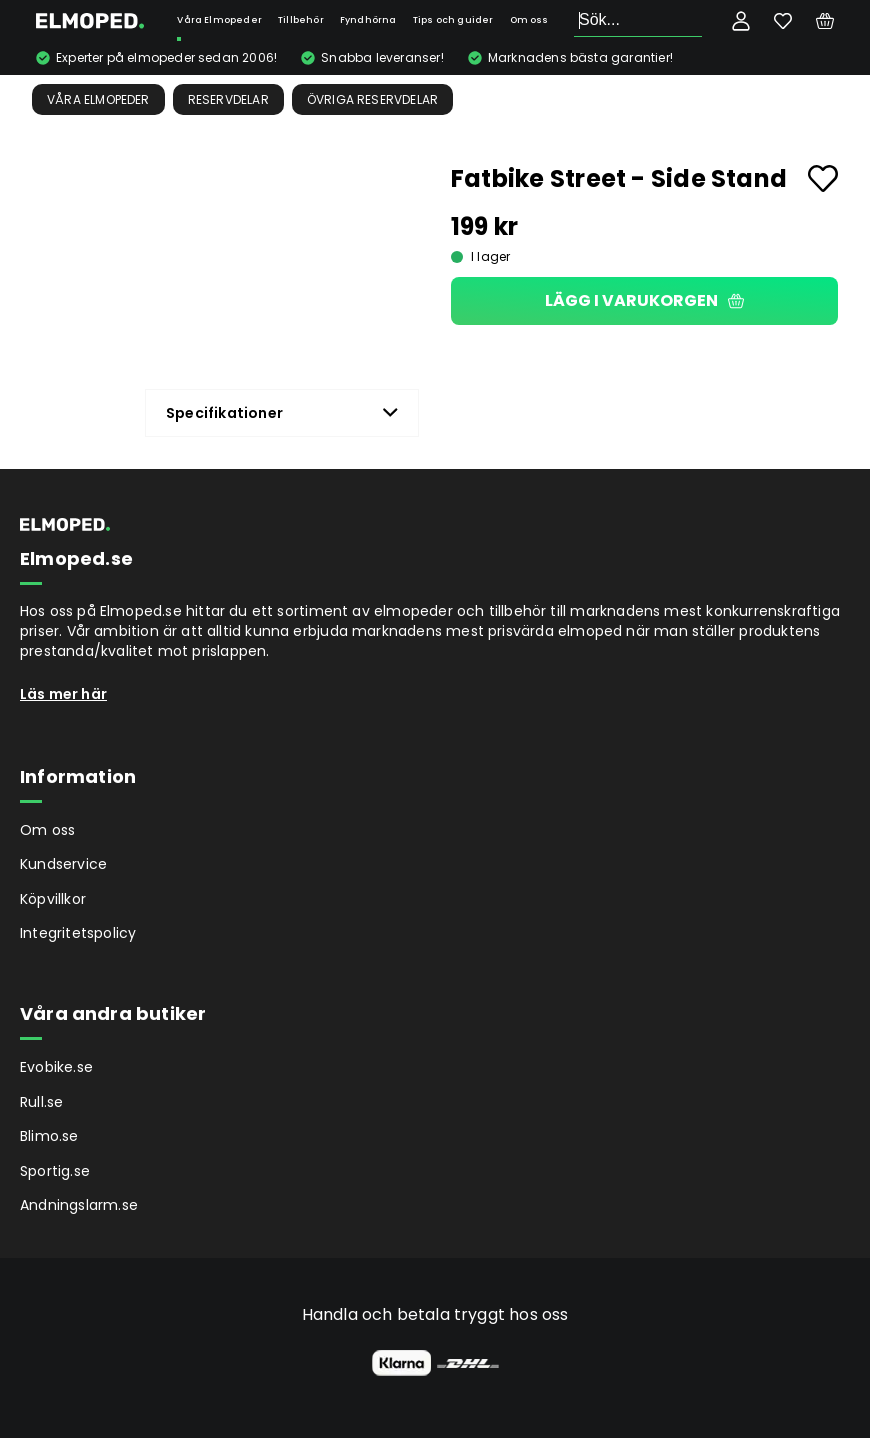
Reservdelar (228, 99)
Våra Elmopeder (219, 20)
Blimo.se (49, 1136)
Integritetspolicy (78, 933)
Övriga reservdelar (373, 99)
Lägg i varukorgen (644, 300)
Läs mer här (63, 694)
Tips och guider (453, 20)
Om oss (529, 20)
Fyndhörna (368, 20)
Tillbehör (301, 20)
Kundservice (63, 864)
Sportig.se (55, 1171)
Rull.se (41, 1102)
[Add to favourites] (823, 178)
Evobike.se (56, 1067)
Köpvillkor (53, 899)
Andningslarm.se (79, 1205)
